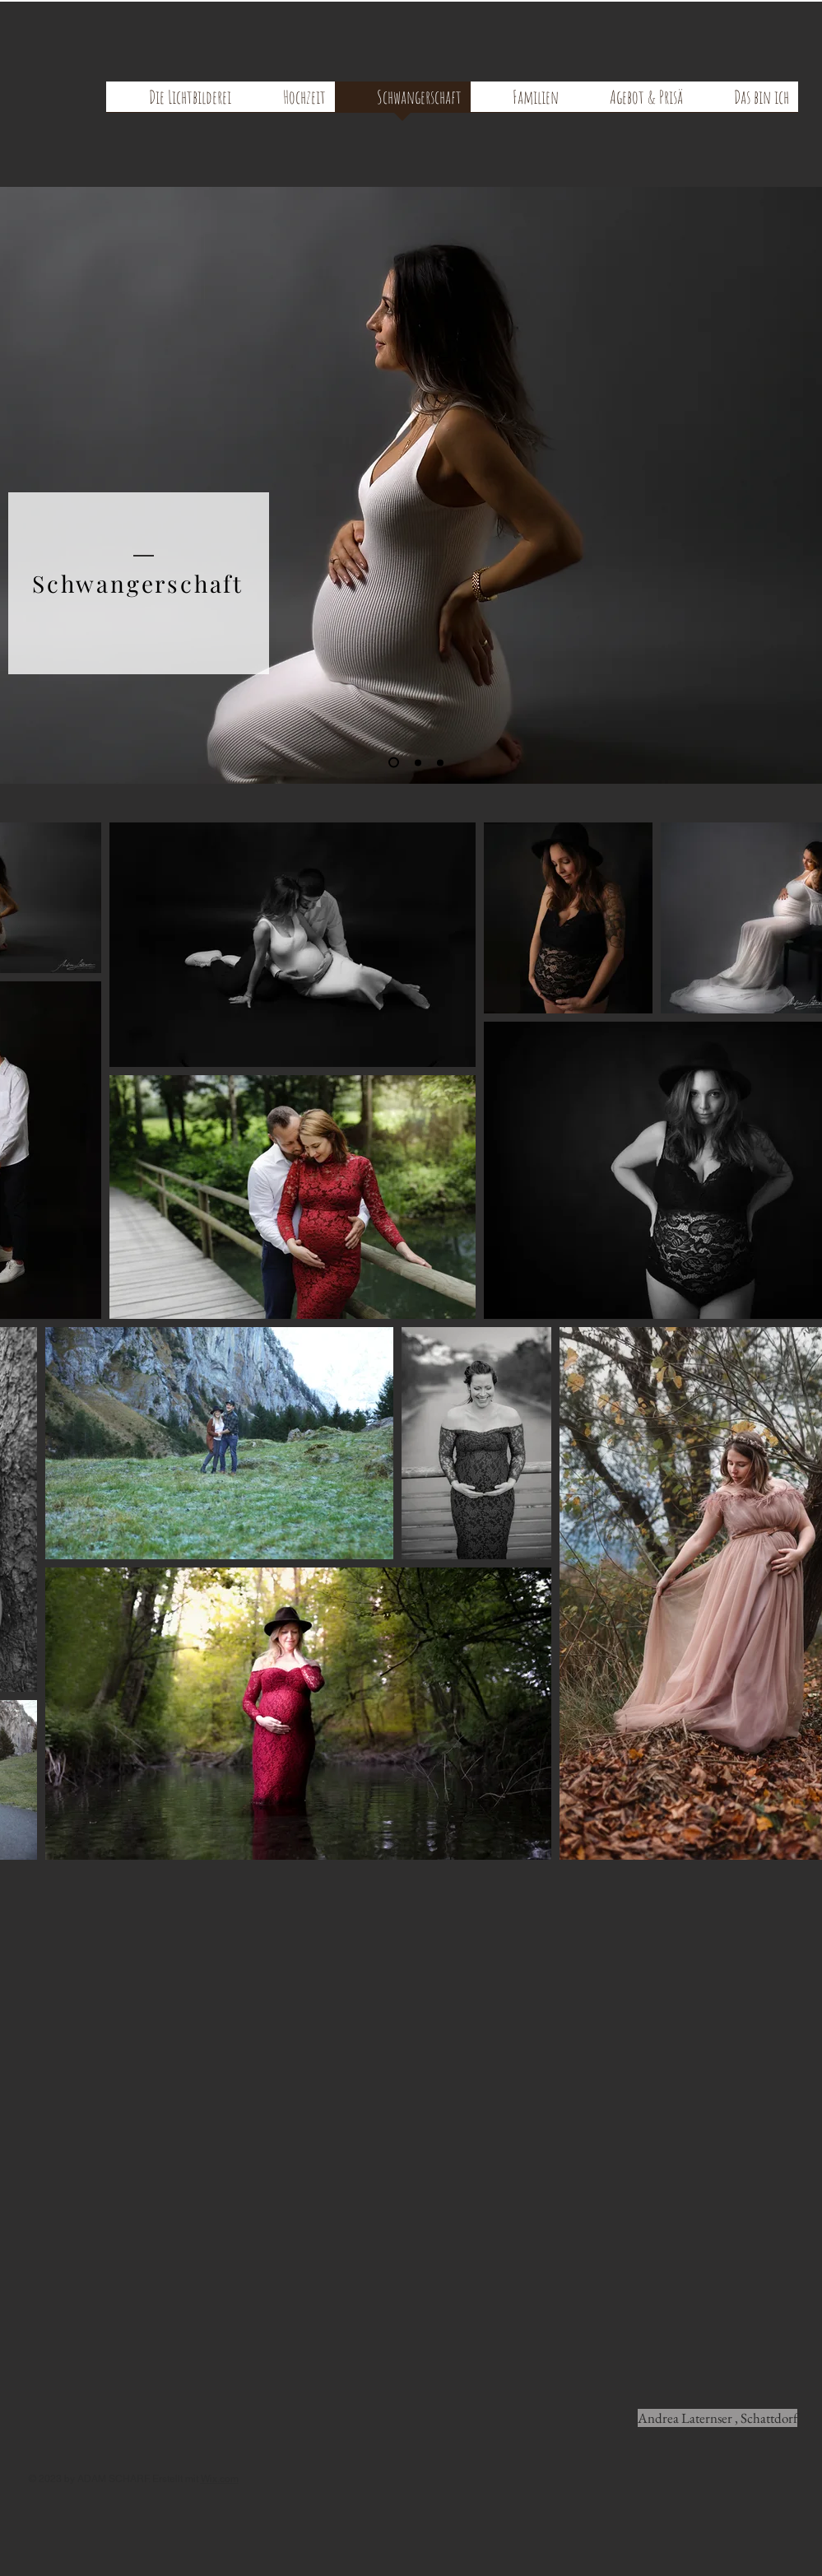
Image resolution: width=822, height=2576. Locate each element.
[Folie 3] (440, 762)
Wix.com (220, 2479)
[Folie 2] (418, 762)
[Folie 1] (393, 762)
